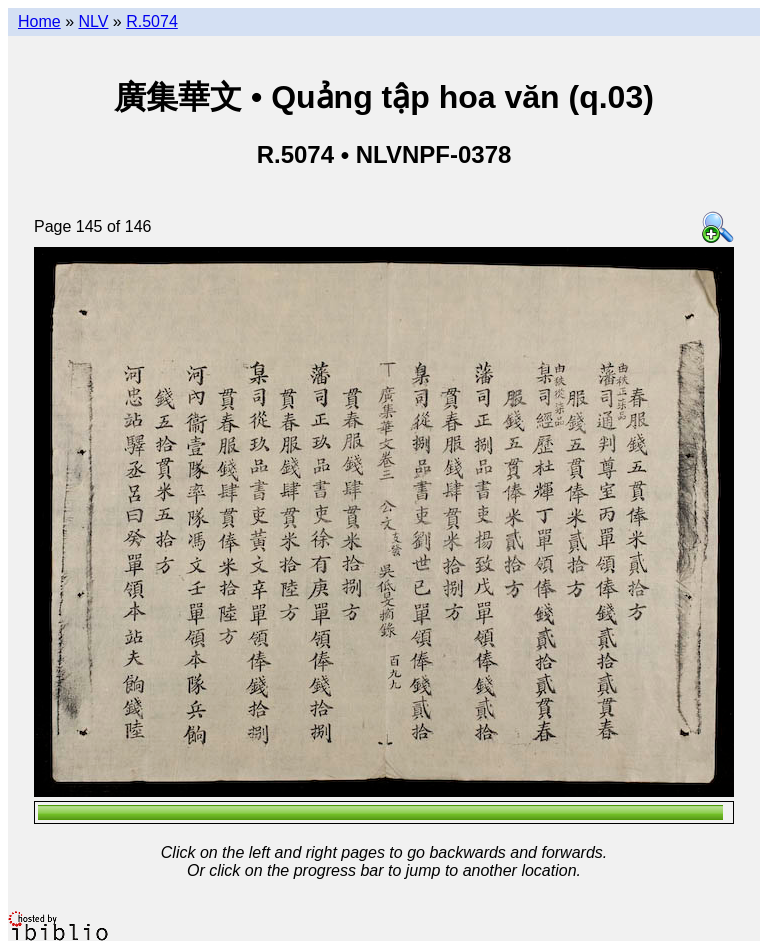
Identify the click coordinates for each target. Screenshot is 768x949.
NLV (93, 21)
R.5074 (152, 21)
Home (39, 21)
